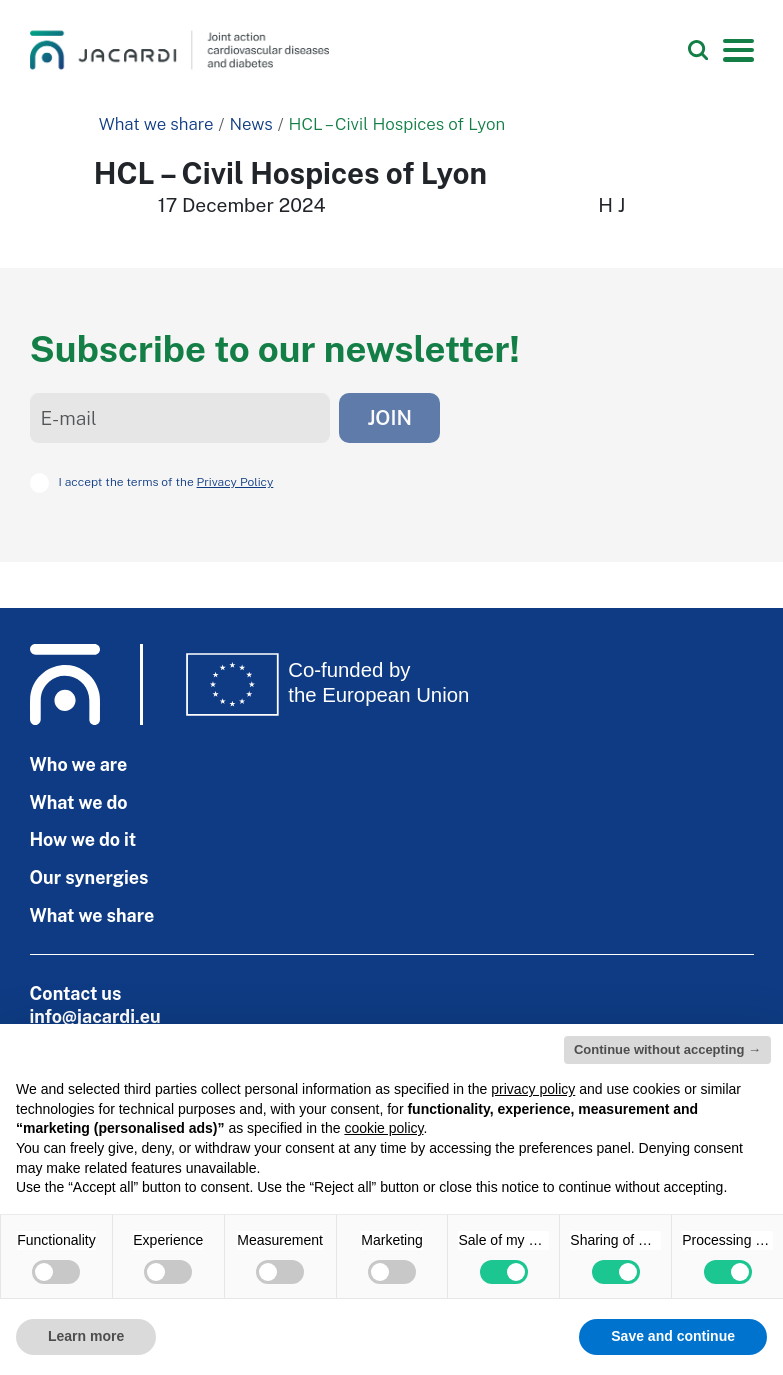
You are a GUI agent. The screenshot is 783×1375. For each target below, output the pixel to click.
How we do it (83, 839)
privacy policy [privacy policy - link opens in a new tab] (533, 1089)
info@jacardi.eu (95, 1016)
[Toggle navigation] (738, 50)
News (250, 124)
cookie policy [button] (383, 1128)
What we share (156, 124)
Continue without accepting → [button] (667, 1049)
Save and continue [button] (673, 1336)
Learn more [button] (86, 1336)
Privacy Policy (235, 482)
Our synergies (89, 877)
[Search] (698, 50)
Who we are (79, 764)
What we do (79, 802)
